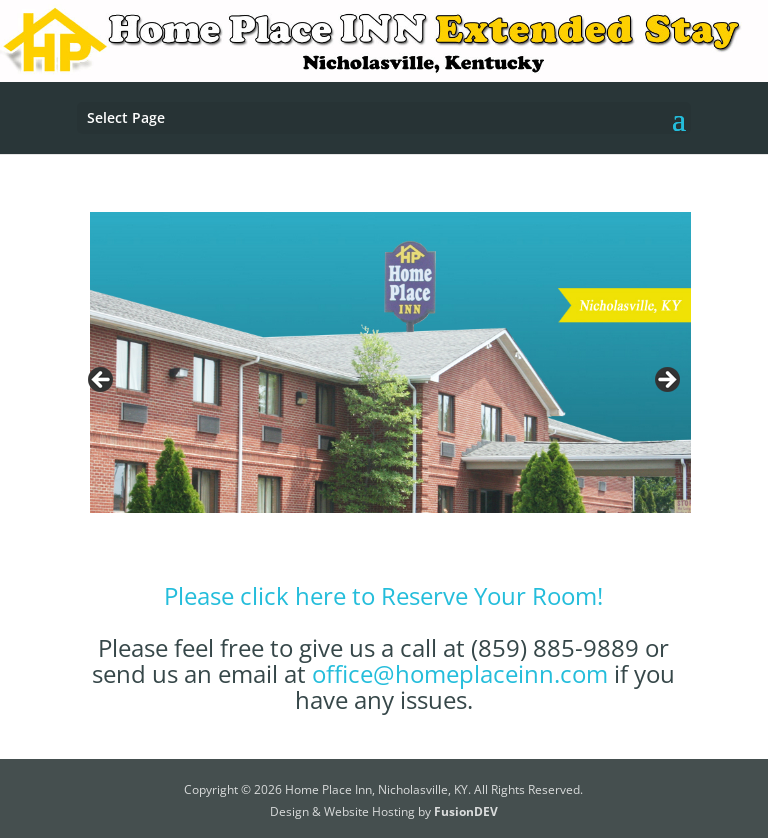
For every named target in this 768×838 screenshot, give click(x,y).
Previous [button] (102, 381)
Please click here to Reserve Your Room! (383, 595)
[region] (384, 385)
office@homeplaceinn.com (460, 673)
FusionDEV (466, 811)
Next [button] (666, 381)
